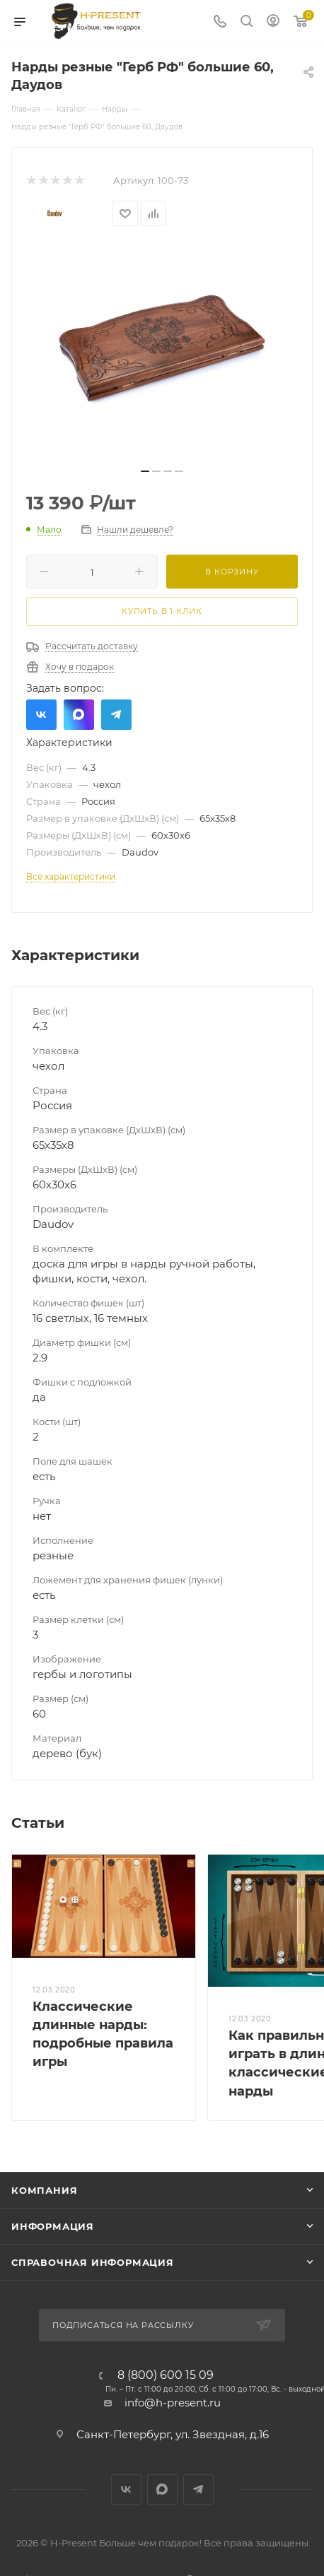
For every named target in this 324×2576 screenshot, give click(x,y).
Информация (52, 2226)
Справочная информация (92, 2262)
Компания (44, 2190)
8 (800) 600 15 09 (165, 2375)
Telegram (116, 714)
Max (79, 714)
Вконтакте (41, 714)
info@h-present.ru (173, 2402)
